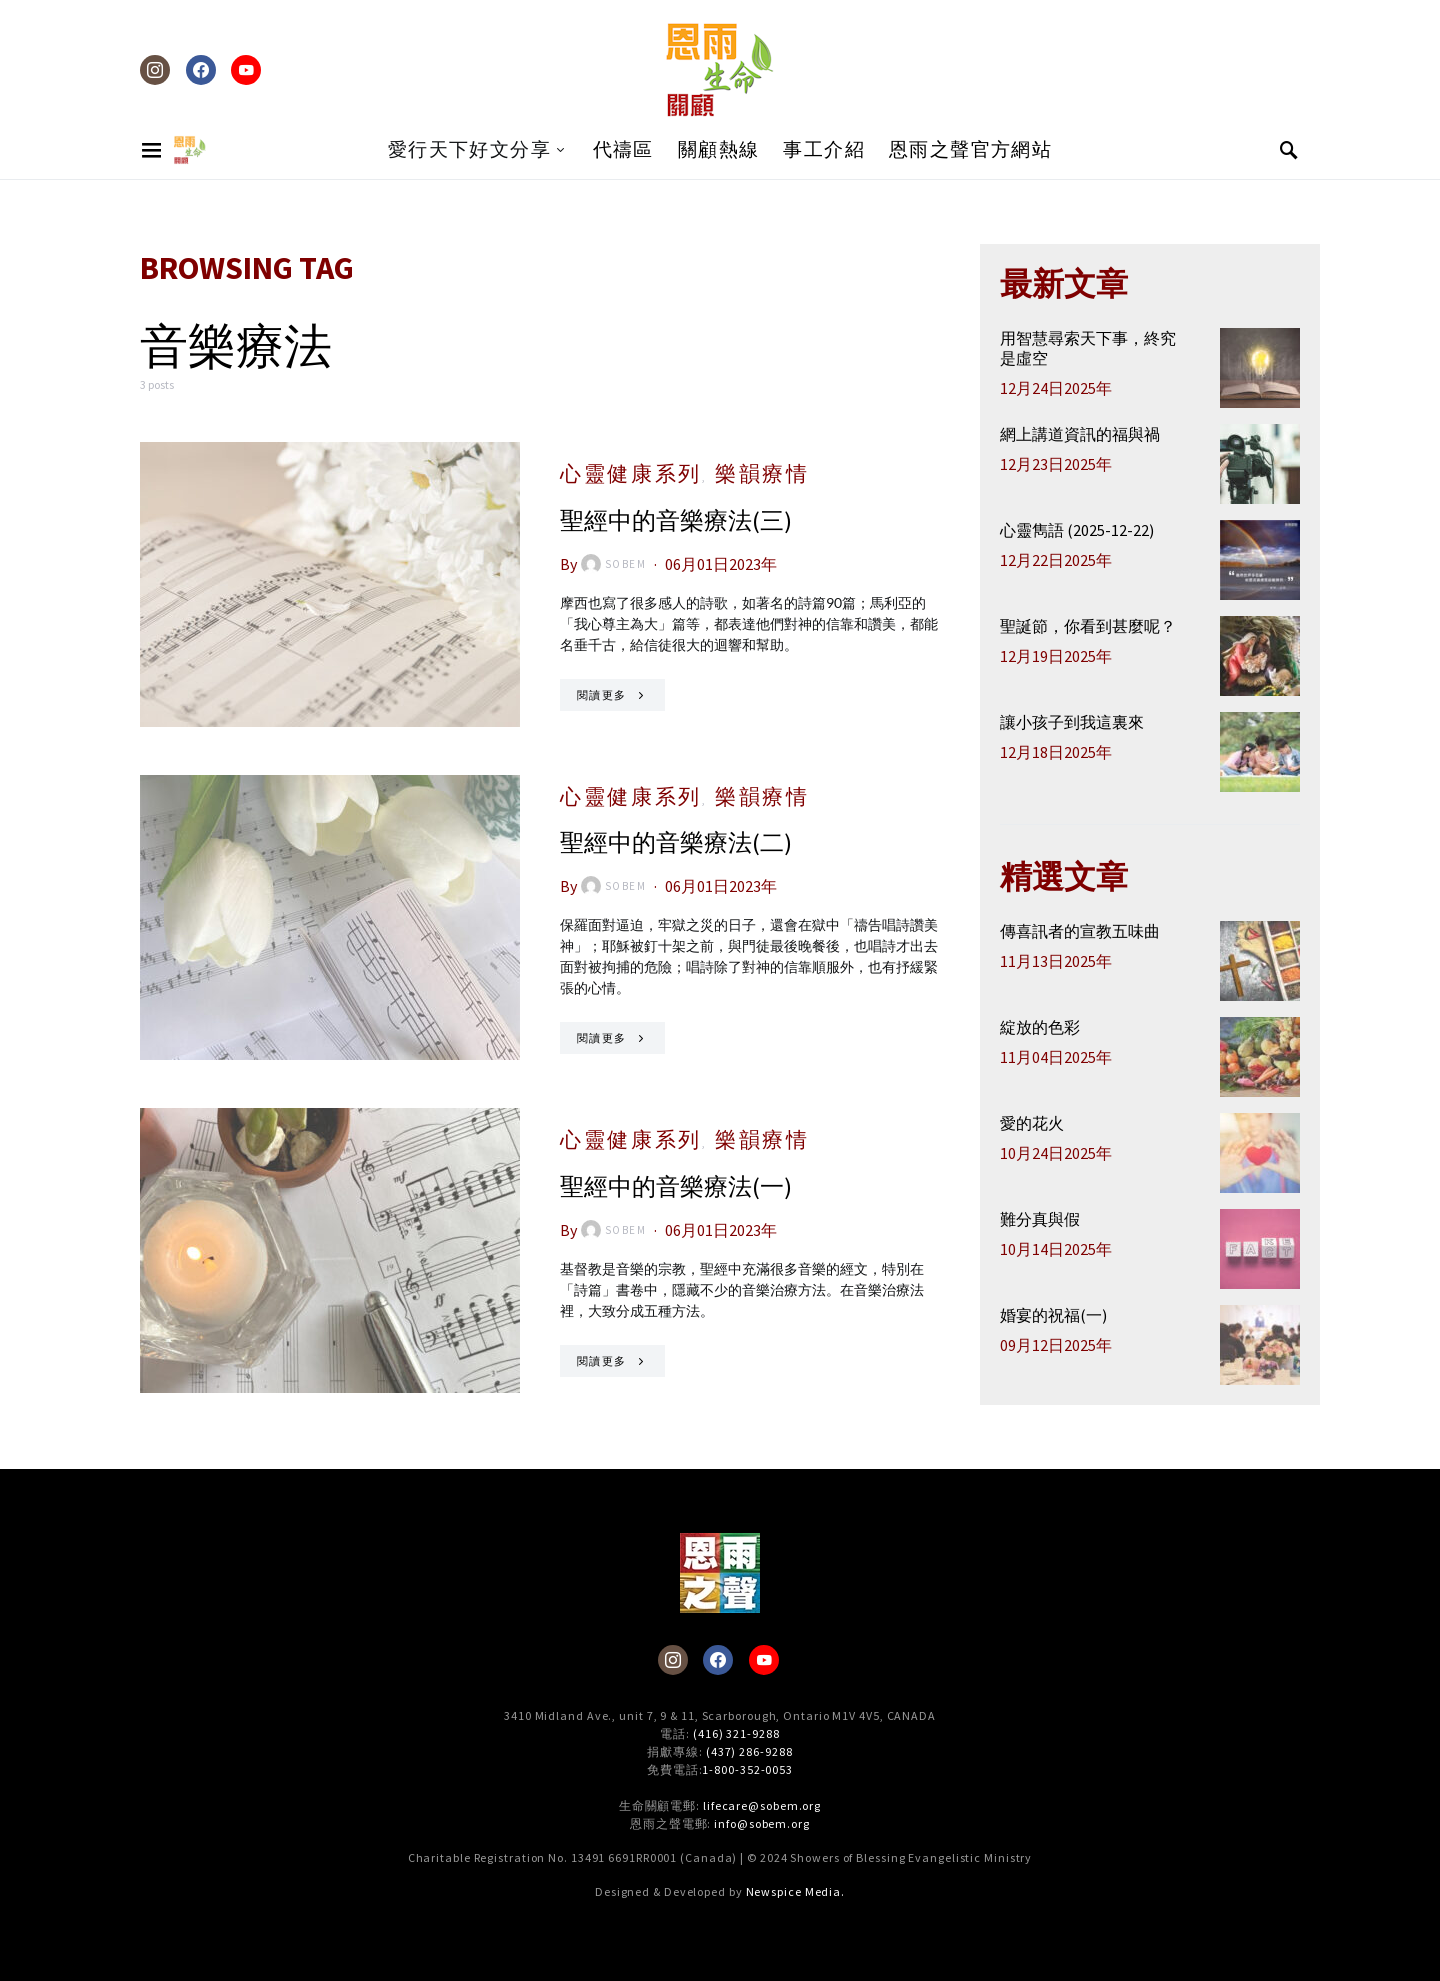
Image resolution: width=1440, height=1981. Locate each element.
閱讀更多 (602, 695)
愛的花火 (1032, 1123)
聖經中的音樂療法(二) (676, 842)
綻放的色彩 (1040, 1027)
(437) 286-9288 (749, 1751)
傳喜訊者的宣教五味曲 (1080, 931)
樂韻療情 (762, 473)
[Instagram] (155, 70)
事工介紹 (824, 149)
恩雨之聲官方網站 (970, 149)
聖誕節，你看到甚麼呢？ (1088, 626)
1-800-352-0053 (747, 1769)
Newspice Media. (796, 1891)
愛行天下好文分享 (469, 149)
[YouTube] (246, 70)
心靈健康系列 (631, 473)
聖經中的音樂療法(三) (676, 520)
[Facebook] (201, 70)
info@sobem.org (762, 1823)
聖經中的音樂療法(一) (676, 1186)
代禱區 (623, 149)
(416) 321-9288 (736, 1733)
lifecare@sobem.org (762, 1805)
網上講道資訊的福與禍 (1080, 434)
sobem (613, 564)
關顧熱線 (719, 149)
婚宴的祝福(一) (1053, 1315)
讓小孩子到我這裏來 (1072, 722)
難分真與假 (1040, 1219)
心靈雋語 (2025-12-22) (1077, 530)
